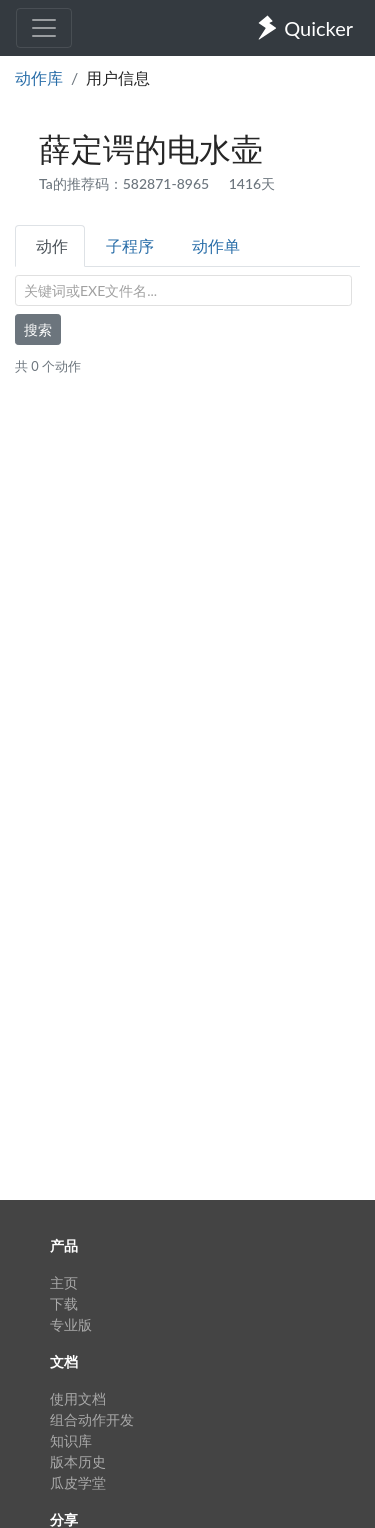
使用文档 (78, 1398)
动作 (52, 245)
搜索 (38, 329)
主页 (64, 1282)
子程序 (130, 245)
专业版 (71, 1324)
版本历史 (78, 1461)
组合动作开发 (92, 1419)
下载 (64, 1303)
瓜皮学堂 (78, 1482)
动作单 (216, 245)
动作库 (39, 77)
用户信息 (118, 77)
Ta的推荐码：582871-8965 (126, 183)
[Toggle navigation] (44, 28)
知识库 (71, 1440)
